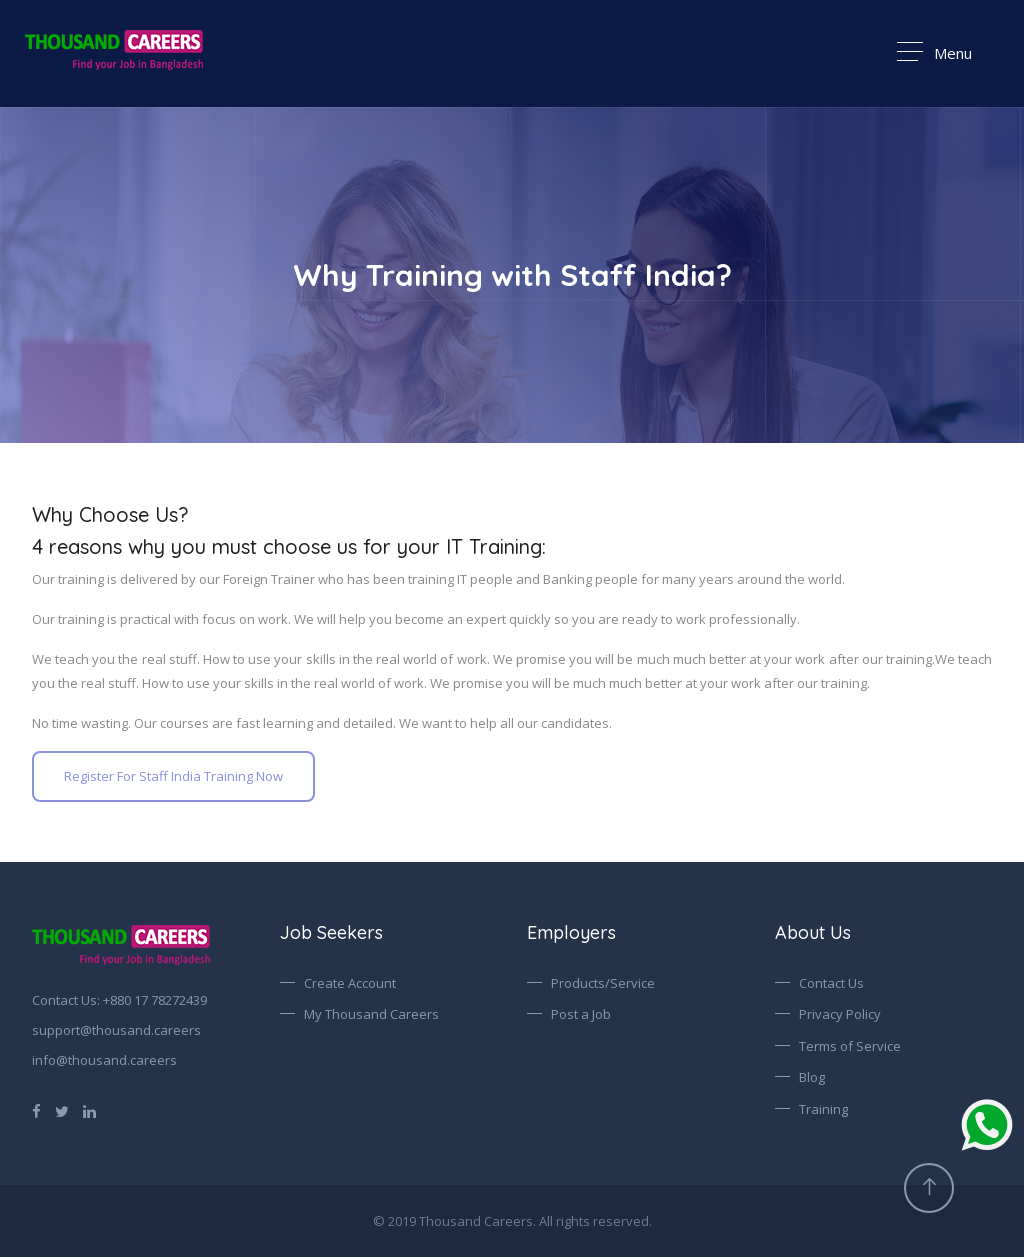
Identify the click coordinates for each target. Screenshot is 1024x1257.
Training (823, 1109)
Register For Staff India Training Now (173, 776)
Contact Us (831, 983)
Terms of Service (850, 1046)
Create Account (350, 983)
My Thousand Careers (371, 1014)
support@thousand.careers (116, 1030)
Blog (812, 1077)
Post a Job (581, 1014)
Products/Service (603, 983)
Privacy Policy (840, 1014)
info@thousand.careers (104, 1060)
